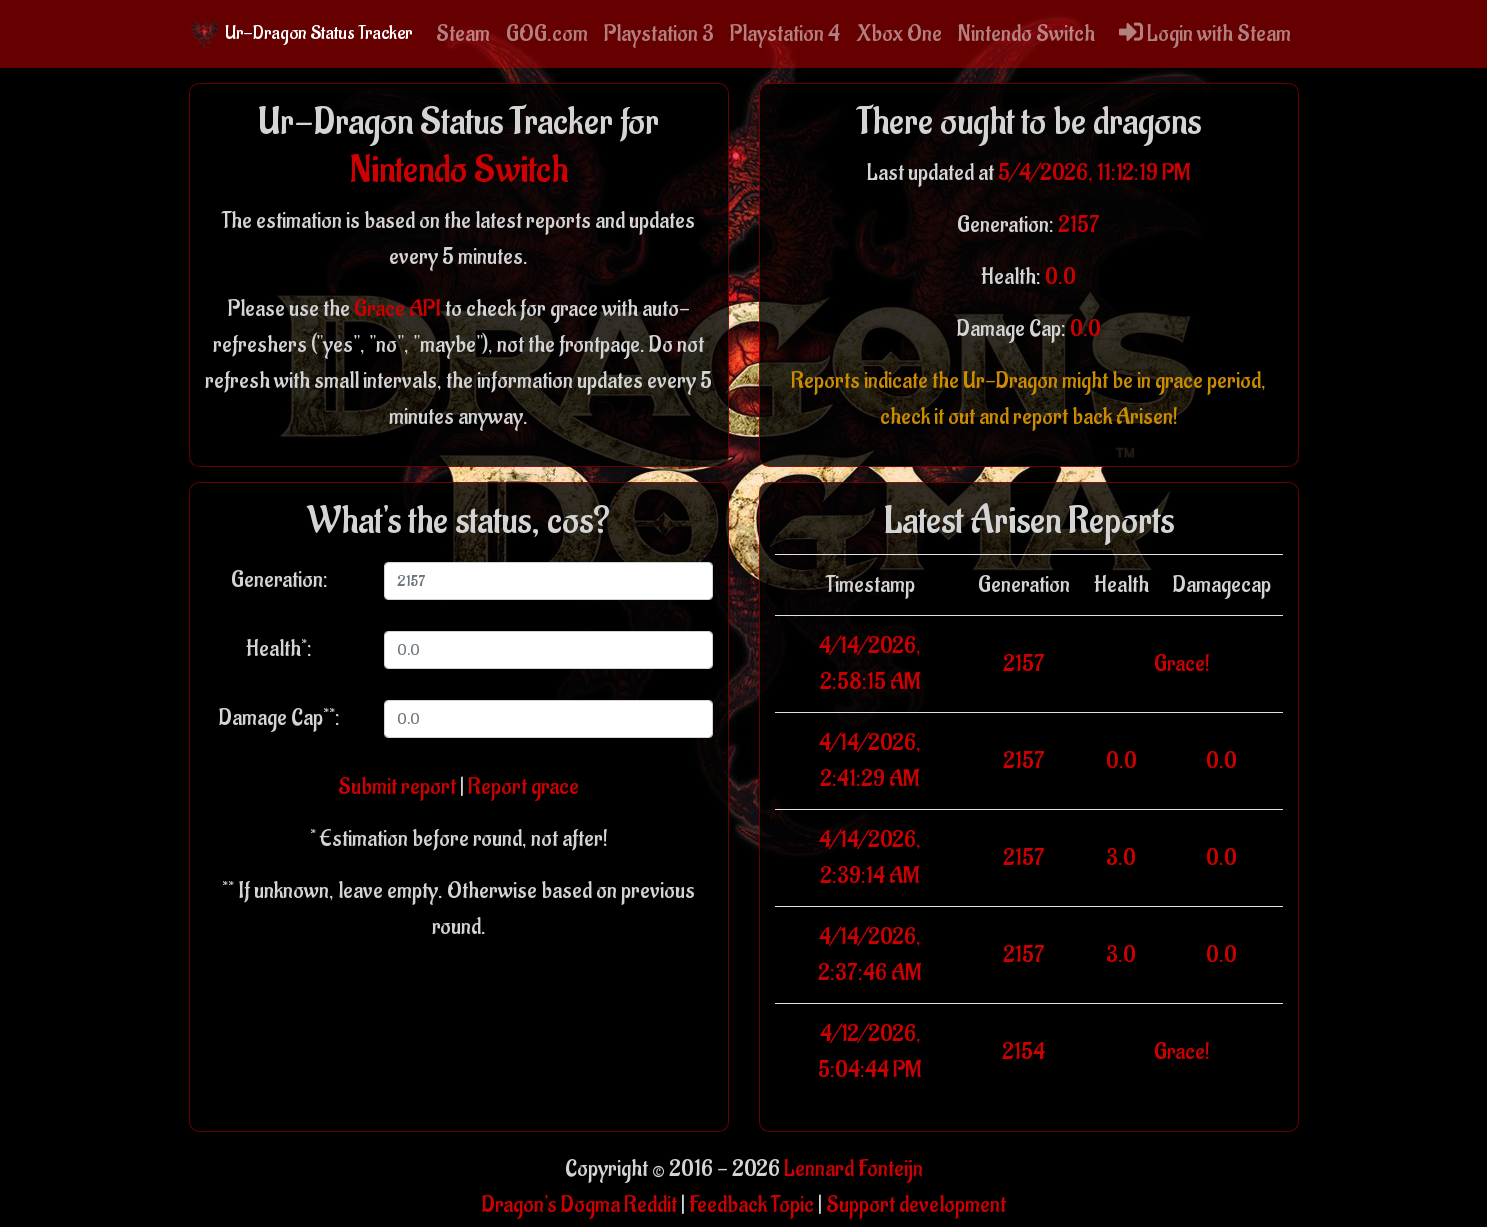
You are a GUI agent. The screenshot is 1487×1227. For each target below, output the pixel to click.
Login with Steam (1205, 34)
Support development (916, 1205)
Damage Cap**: (279, 718)
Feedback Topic (751, 1205)
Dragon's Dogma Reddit (579, 1205)
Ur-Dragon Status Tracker (300, 34)
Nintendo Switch (1026, 34)
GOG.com (547, 34)
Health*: (279, 649)
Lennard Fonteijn (853, 1169)
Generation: (279, 580)
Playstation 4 (785, 34)
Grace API (397, 309)
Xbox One (899, 34)
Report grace (523, 787)
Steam (463, 34)
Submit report (397, 787)
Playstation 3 (659, 34)
